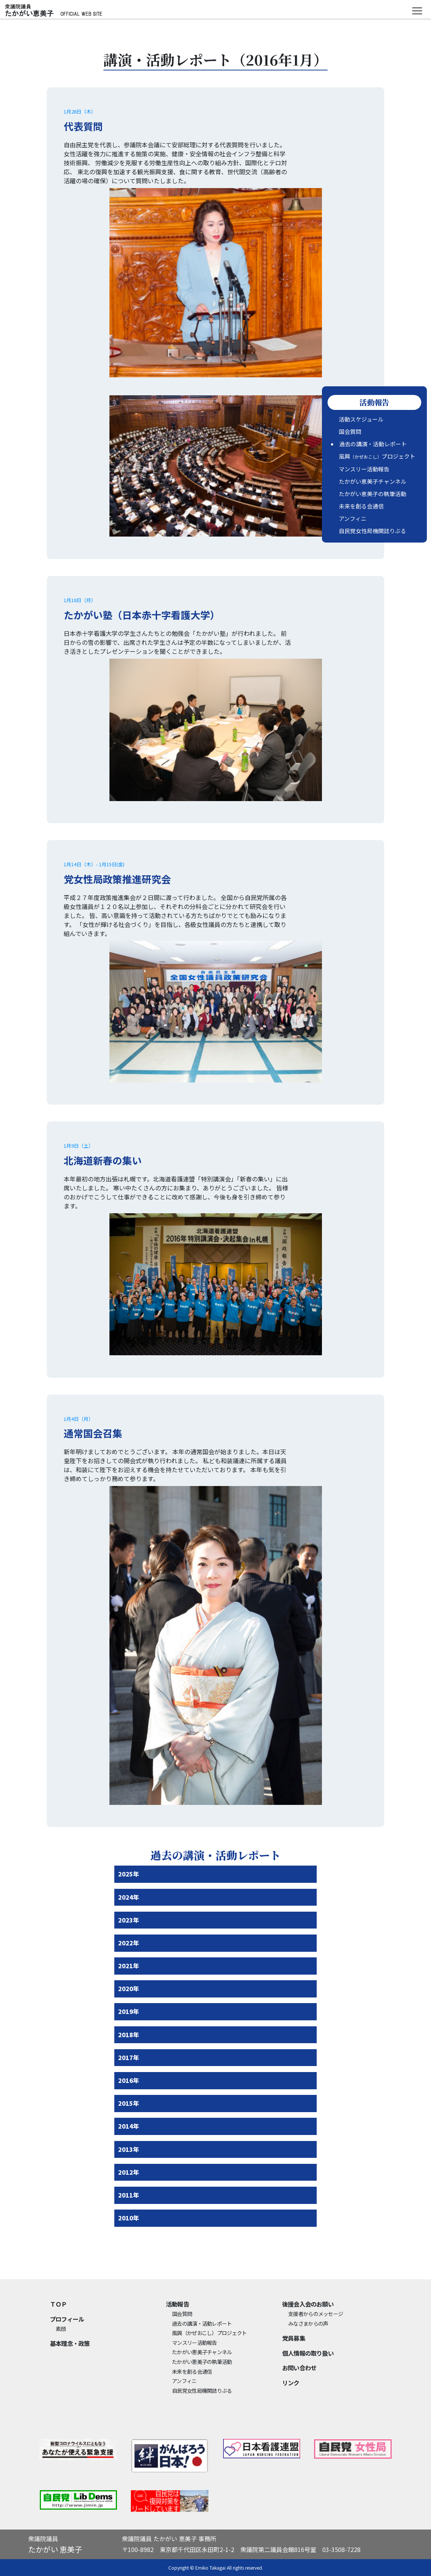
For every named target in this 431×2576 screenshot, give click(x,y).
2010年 (128, 2217)
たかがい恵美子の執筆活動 (372, 494)
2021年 (128, 1965)
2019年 (128, 2011)
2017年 (128, 2057)
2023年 (128, 1919)
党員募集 (293, 2338)
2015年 (128, 2103)
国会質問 (350, 431)
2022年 (128, 1942)
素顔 (61, 2328)
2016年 (128, 2080)
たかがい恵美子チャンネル (372, 481)
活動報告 (177, 2303)
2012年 (128, 2172)
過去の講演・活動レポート (373, 444)
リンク (290, 2382)
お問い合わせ (299, 2367)
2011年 (128, 2194)
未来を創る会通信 (361, 506)
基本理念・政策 (70, 2343)
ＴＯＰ (58, 2303)
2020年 (128, 1988)
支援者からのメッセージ (315, 2313)
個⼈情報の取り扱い (308, 2353)
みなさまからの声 (308, 2323)
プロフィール (67, 2318)
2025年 (128, 1873)
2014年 (128, 2125)
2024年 (128, 1897)
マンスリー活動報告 (364, 469)
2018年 (128, 2034)
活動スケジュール (361, 419)
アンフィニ (353, 518)
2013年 (128, 2149)
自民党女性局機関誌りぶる (372, 531)
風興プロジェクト (377, 456)
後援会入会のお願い (308, 2303)
